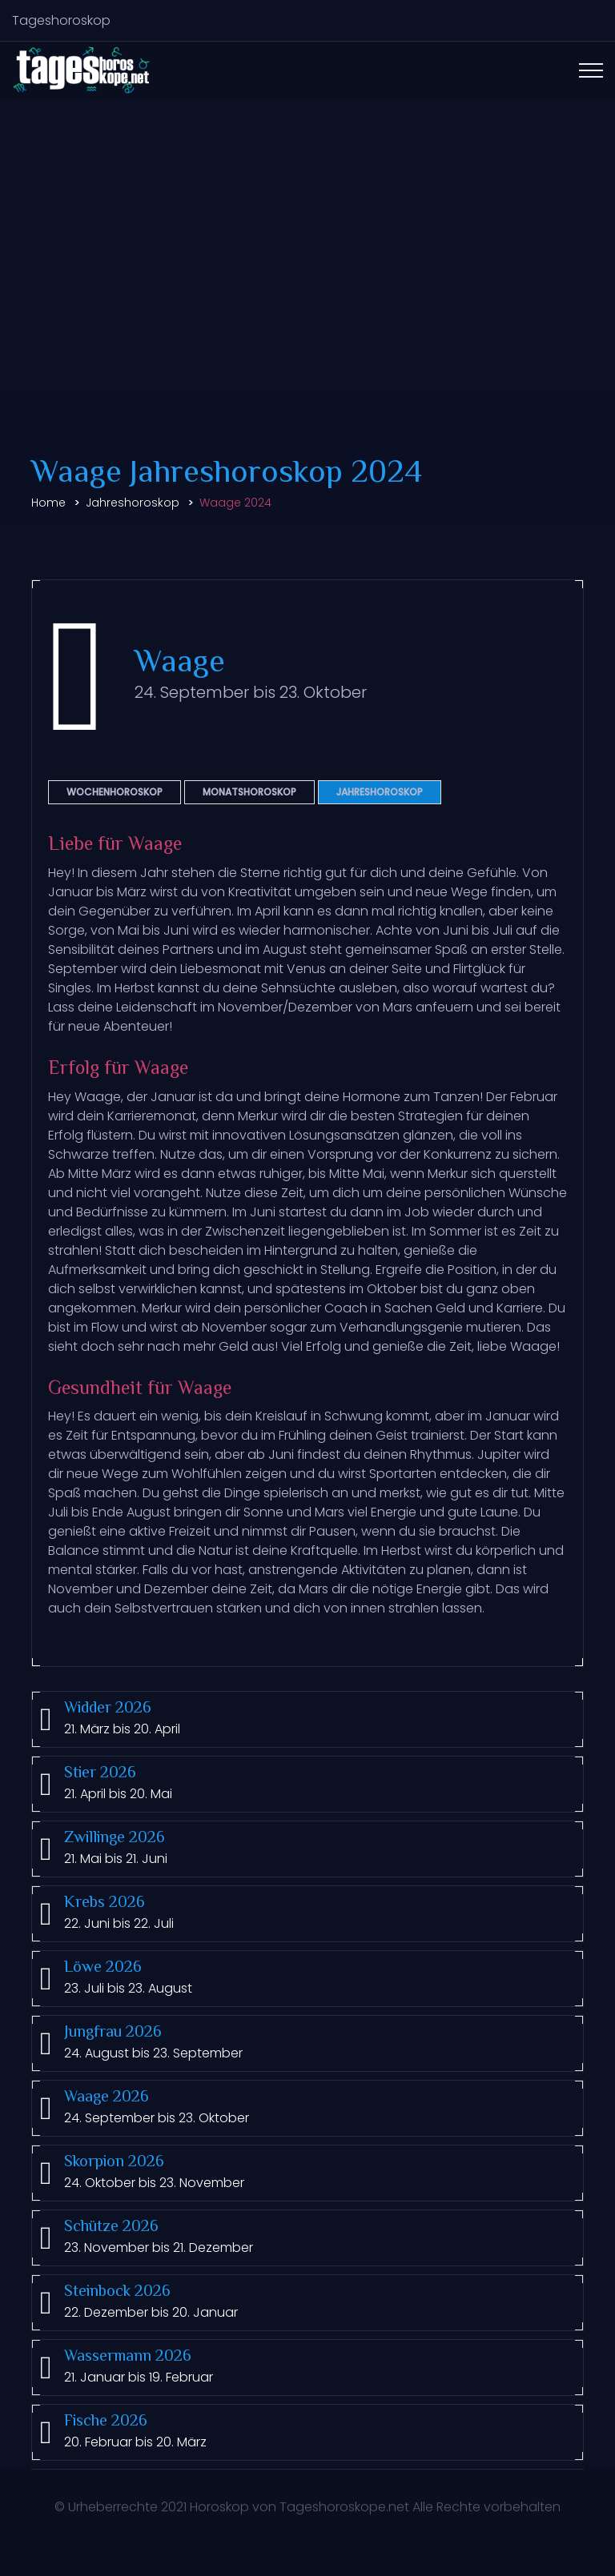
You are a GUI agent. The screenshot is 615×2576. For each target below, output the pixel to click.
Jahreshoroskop (132, 503)
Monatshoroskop (249, 792)
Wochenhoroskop (114, 792)
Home (48, 503)
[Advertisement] (307, 274)
